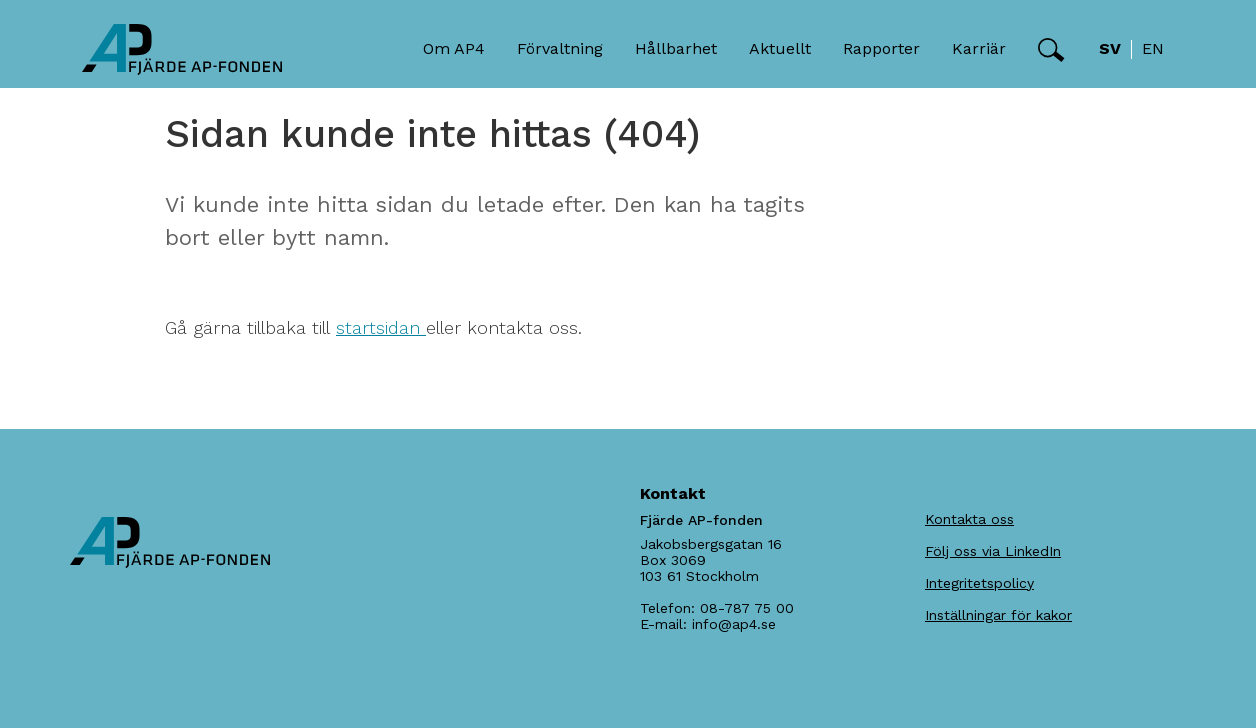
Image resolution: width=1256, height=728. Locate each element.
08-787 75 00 (747, 608)
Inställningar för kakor (998, 615)
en (1153, 48)
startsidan (381, 327)
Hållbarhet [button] (676, 48)
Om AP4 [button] (454, 48)
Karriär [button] (979, 48)
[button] (1051, 50)
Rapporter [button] (881, 48)
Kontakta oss (969, 519)
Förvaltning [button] (560, 48)
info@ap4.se (734, 624)
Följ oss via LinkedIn (993, 551)
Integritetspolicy (979, 583)
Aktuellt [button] (780, 48)
